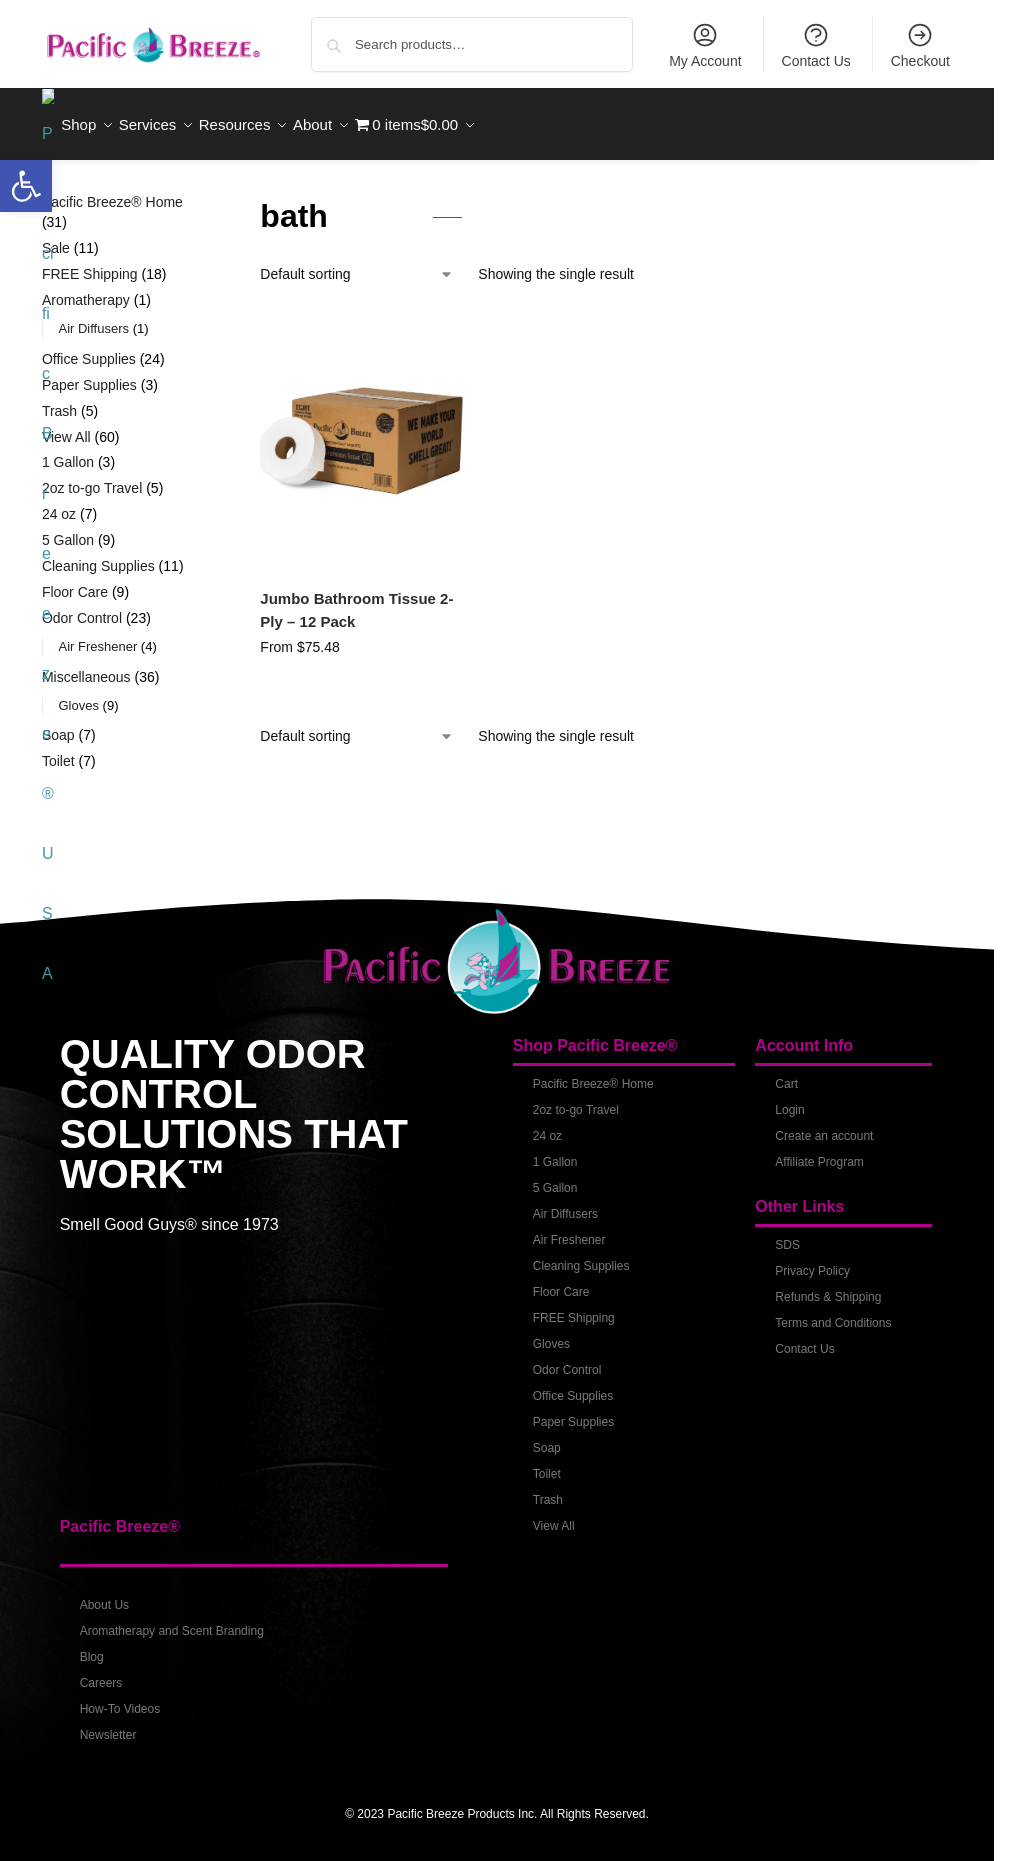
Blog (92, 1646)
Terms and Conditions (833, 1312)
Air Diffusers (565, 1203)
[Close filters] (203, 193)
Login (789, 1099)
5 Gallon (555, 1177)
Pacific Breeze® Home (593, 1073)
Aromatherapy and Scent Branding (172, 1620)
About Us (104, 1594)
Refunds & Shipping (828, 1286)
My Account (705, 45)
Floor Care (561, 1281)
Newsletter (108, 1724)
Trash (548, 1489)
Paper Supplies (573, 1411)
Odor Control (567, 1359)
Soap (547, 1437)
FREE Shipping (574, 1307)
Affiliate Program (819, 1151)
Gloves (551, 1333)
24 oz (547, 1125)
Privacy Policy (812, 1260)
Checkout (920, 45)
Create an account (824, 1125)
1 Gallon (555, 1151)
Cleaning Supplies (581, 1255)
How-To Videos (120, 1698)
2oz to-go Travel (576, 1099)
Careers (101, 1672)
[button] (26, 186)
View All (554, 1515)
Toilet (547, 1463)
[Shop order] (357, 263)
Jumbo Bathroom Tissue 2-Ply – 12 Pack (356, 599)
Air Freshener (569, 1229)
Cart (786, 1073)
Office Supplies (573, 1385)
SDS (787, 1234)
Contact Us (816, 45)
